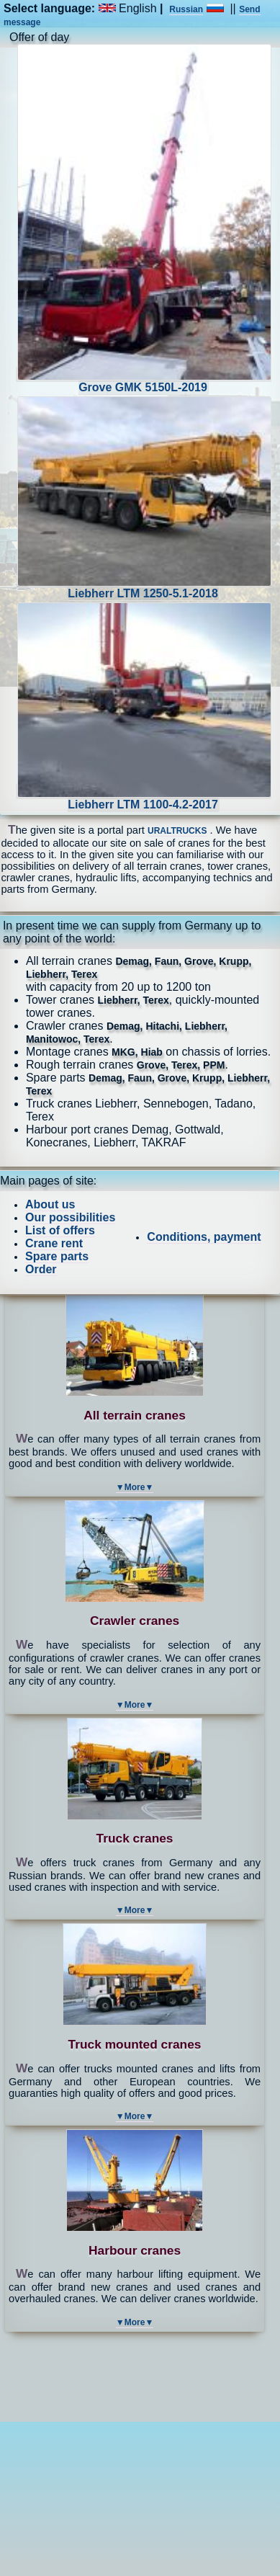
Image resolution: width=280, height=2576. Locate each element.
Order (41, 1269)
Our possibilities (70, 1217)
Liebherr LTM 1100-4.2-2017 (144, 797)
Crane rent (54, 1243)
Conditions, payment (204, 1237)
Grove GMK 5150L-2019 (144, 380)
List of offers (60, 1230)
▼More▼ (134, 1487)
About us (50, 1204)
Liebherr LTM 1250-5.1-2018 (144, 586)
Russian (186, 9)
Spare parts (57, 1256)
